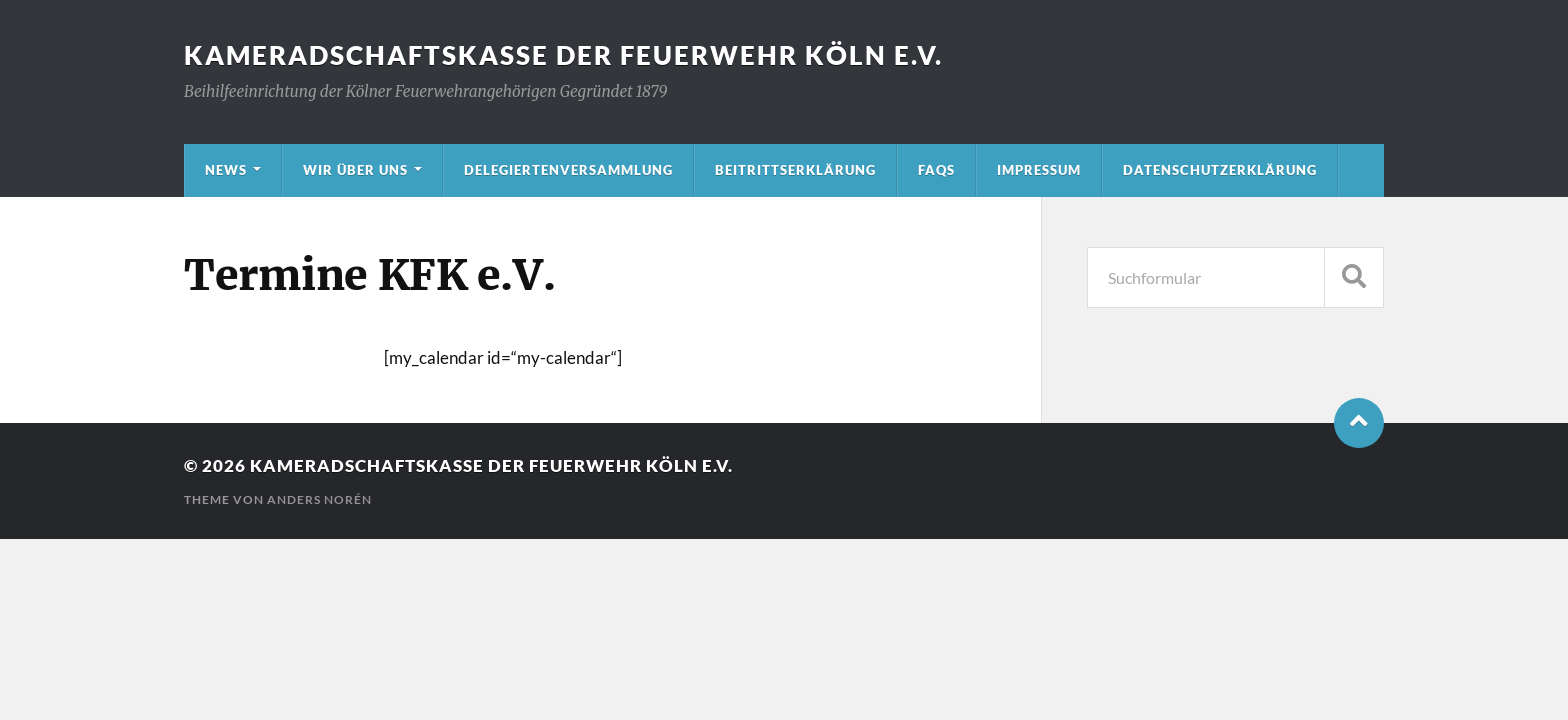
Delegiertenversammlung (568, 170)
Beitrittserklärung (795, 170)
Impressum (1039, 170)
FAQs (936, 170)
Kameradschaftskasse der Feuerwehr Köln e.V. (563, 55)
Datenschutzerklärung (1220, 170)
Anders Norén (319, 499)
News (226, 170)
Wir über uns (355, 170)
